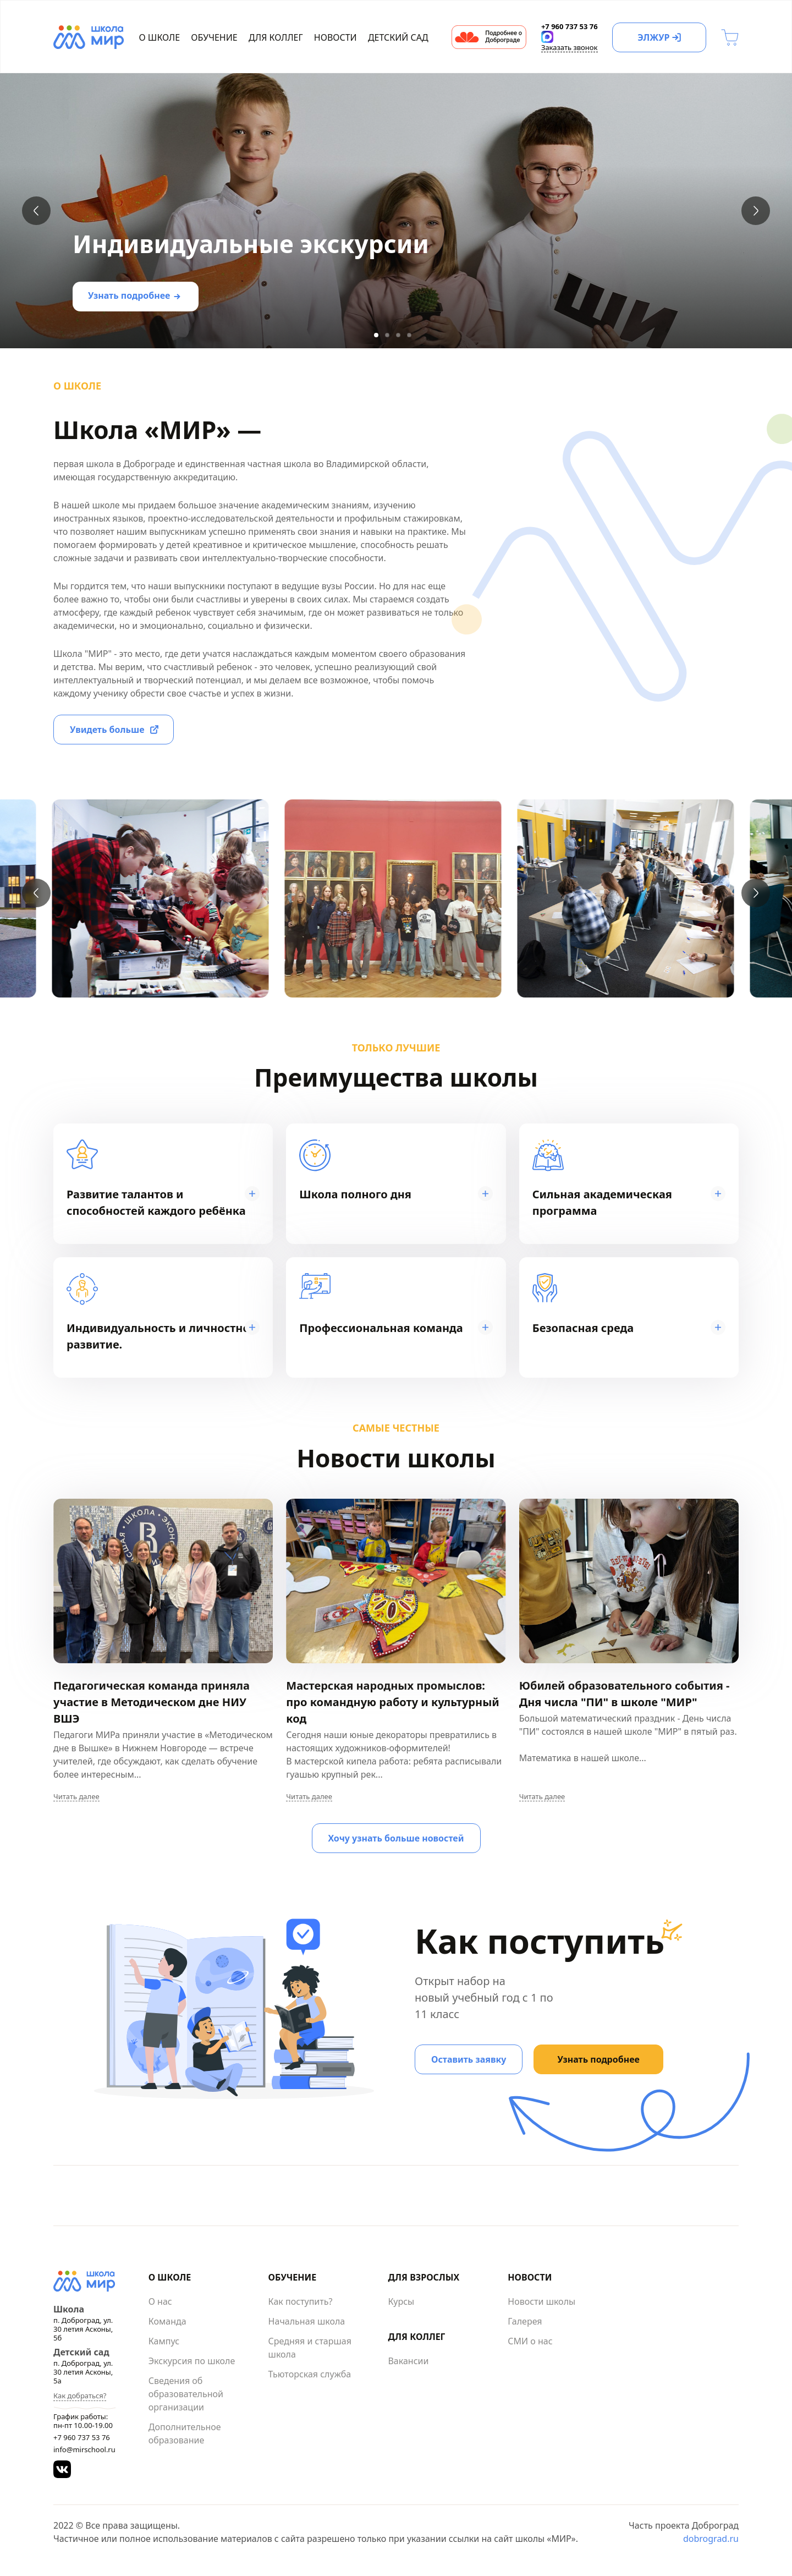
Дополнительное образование (184, 2433)
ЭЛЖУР (653, 37)
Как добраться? (79, 2395)
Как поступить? (300, 2301)
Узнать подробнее (129, 295)
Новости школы (541, 2301)
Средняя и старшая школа (309, 2347)
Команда (167, 2321)
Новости (335, 37)
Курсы (401, 2301)
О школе (159, 37)
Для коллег (276, 37)
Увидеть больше (107, 730)
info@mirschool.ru (84, 2449)
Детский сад (398, 37)
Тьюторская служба (309, 2374)
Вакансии (408, 2361)
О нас (160, 2301)
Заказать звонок (569, 47)
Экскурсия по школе (191, 2361)
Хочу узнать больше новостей (396, 1838)
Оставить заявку (468, 2059)
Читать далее (76, 1796)
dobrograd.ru (711, 2539)
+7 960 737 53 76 (81, 2437)
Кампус (163, 2341)
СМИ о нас (530, 2341)
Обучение (214, 37)
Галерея (525, 2321)
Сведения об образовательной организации (185, 2394)
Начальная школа (306, 2321)
